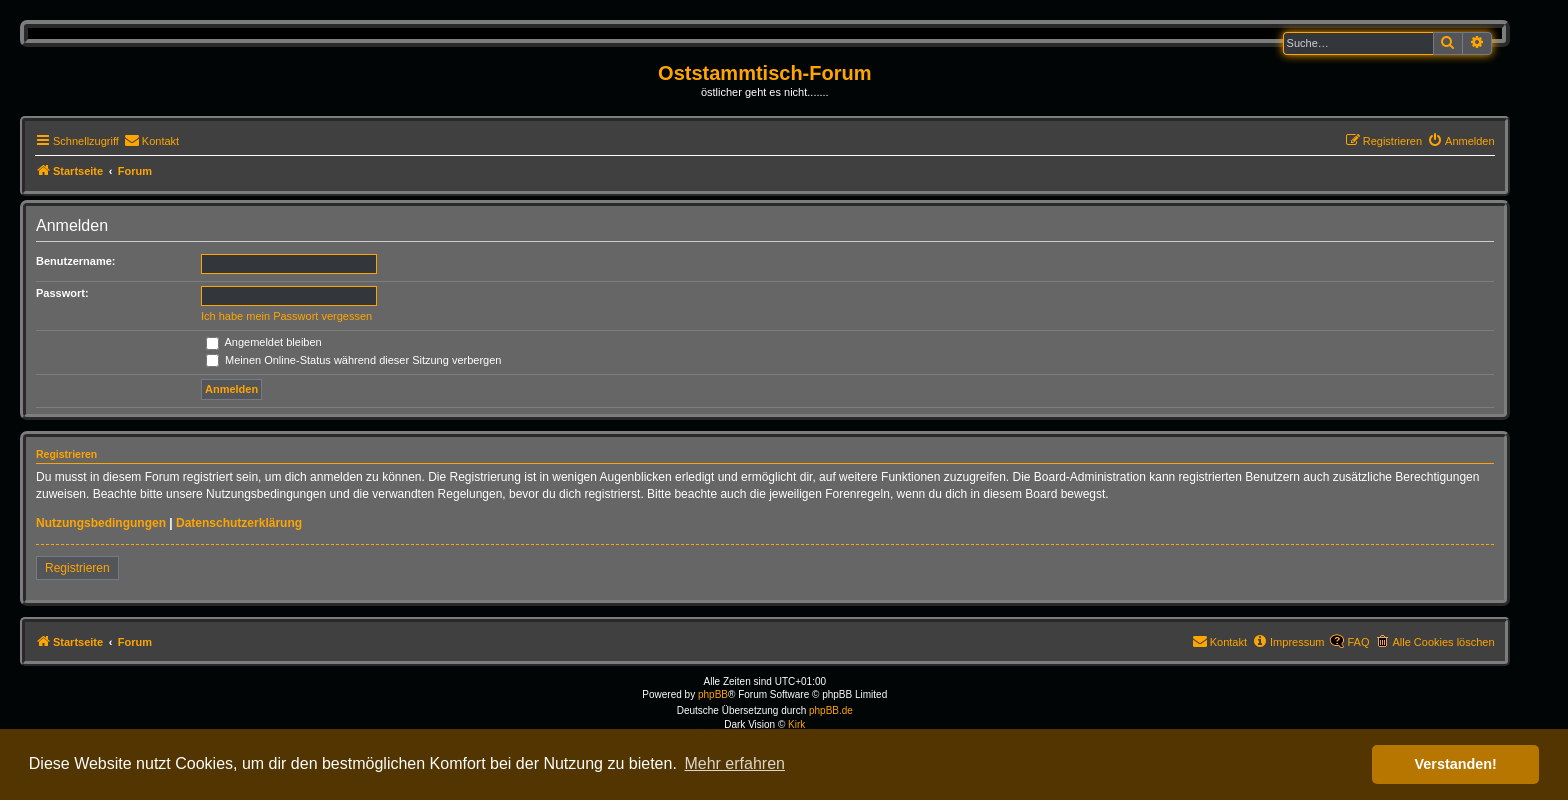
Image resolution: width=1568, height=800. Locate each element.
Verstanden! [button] (1456, 764)
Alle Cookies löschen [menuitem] (1443, 642)
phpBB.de (831, 710)
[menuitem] (151, 141)
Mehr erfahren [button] (734, 763)
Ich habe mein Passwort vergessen (286, 316)
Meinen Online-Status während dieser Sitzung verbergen (353, 360)
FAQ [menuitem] (1358, 642)
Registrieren (77, 568)
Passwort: (62, 293)
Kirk (796, 724)
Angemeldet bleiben (264, 342)
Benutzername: (75, 261)
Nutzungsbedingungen (101, 523)
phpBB (713, 694)
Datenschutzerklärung (239, 523)
